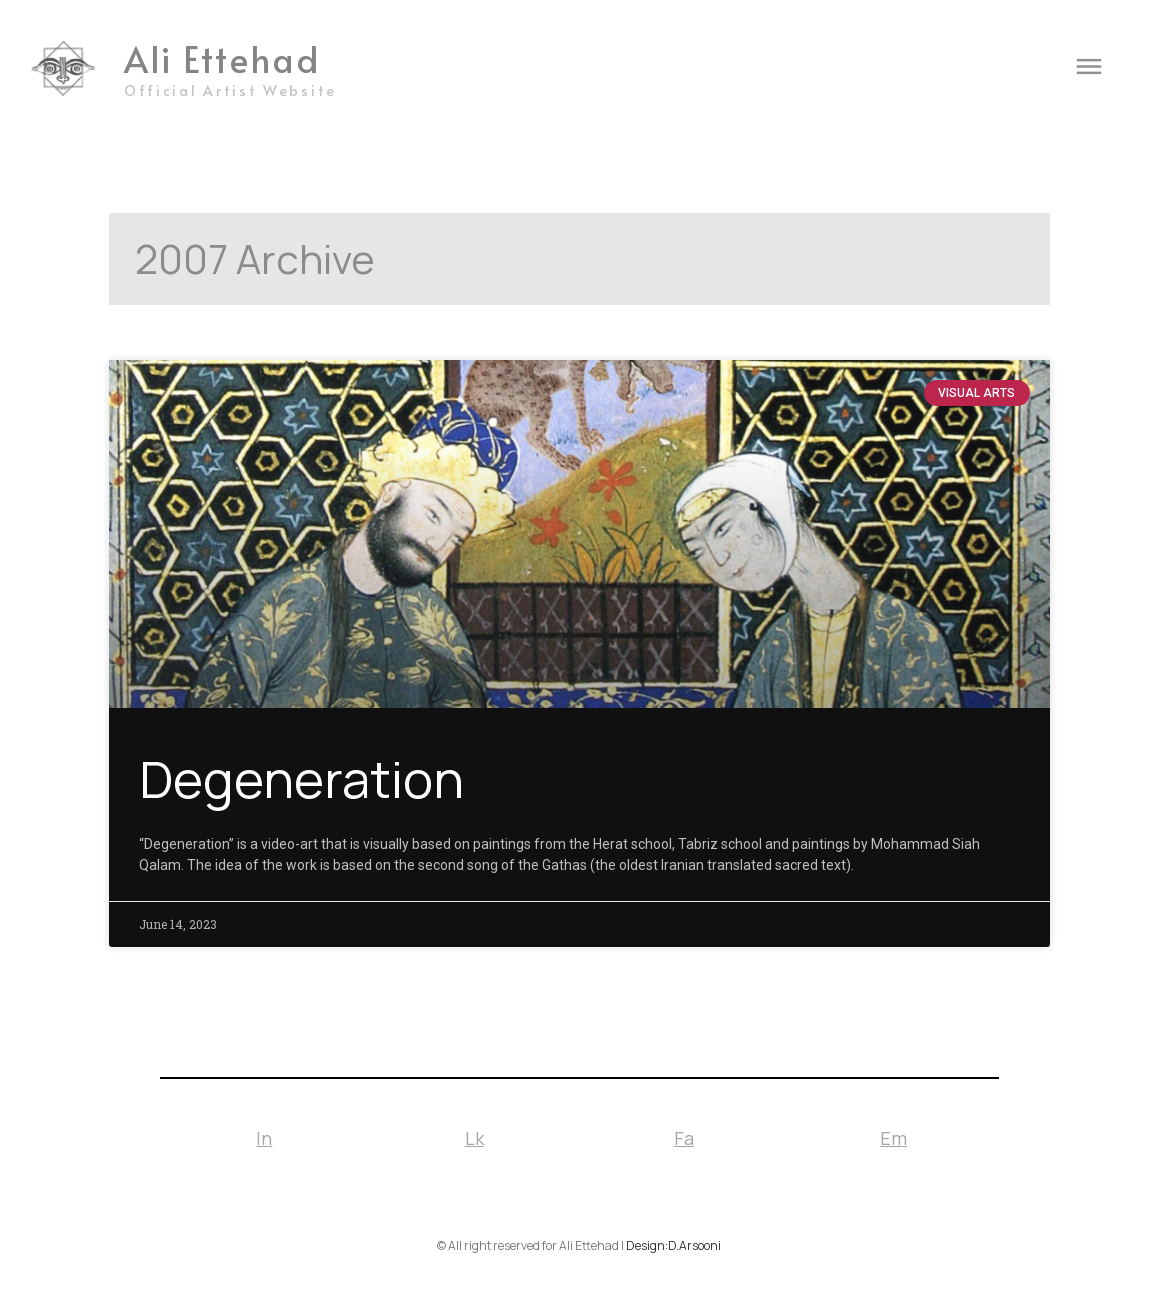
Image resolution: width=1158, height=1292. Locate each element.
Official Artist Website (230, 90)
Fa (684, 1138)
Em (893, 1138)
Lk (474, 1138)
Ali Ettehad (222, 58)
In (264, 1138)
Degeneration (301, 778)
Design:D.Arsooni (673, 1245)
